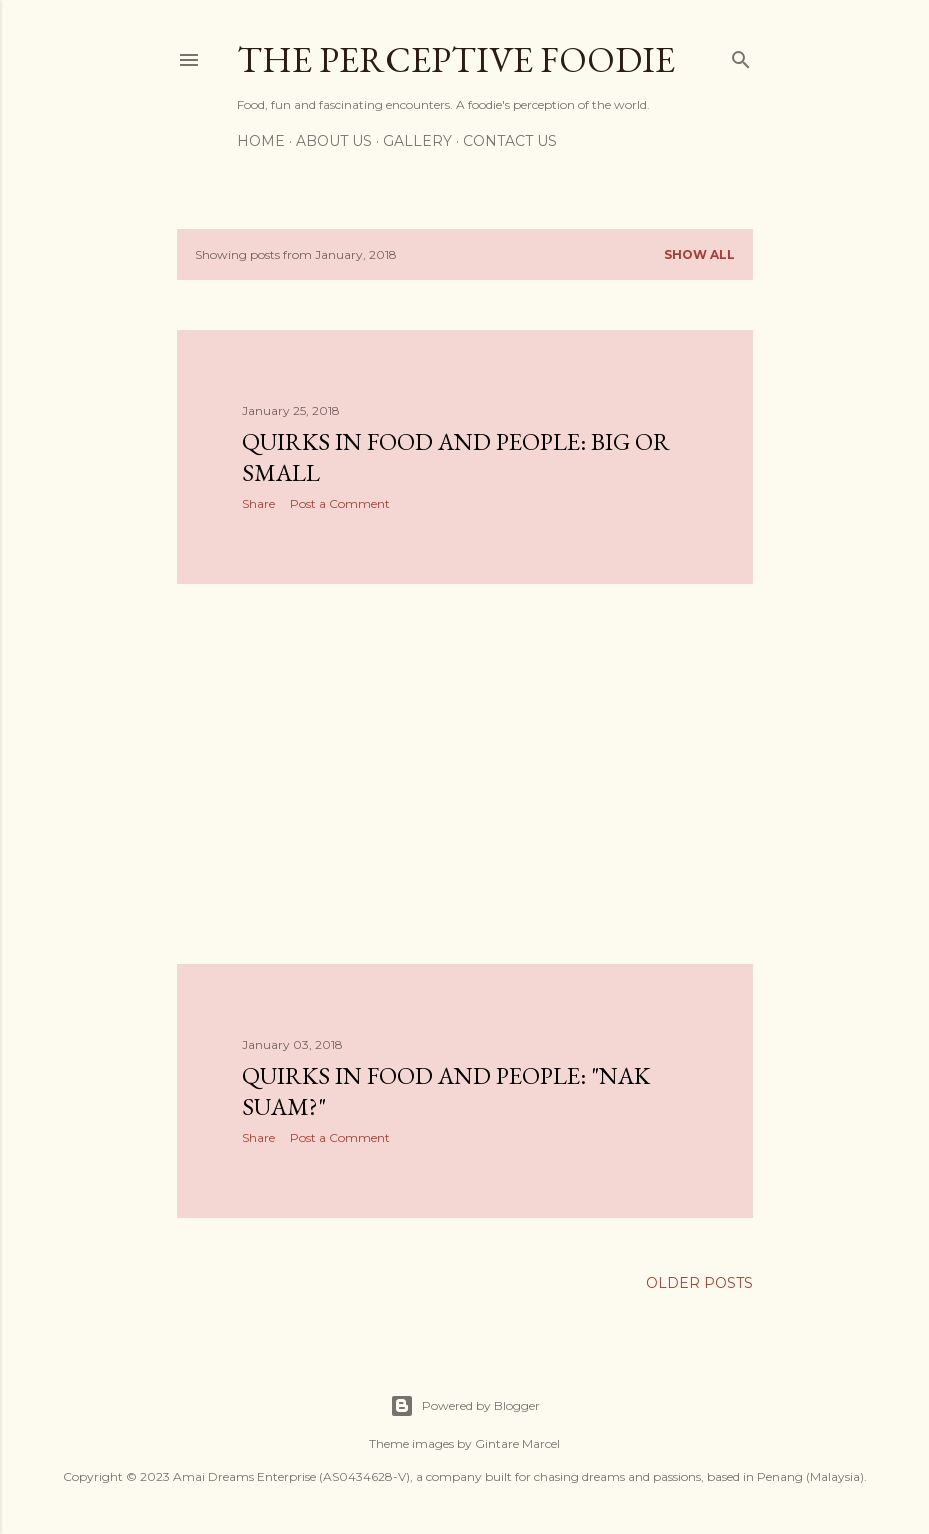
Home (261, 141)
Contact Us (510, 141)
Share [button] (258, 503)
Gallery (417, 141)
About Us (334, 141)
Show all (699, 254)
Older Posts (699, 1283)
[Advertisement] (465, 774)
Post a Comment (340, 503)
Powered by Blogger (465, 1406)
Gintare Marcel (517, 1443)
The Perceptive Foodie (456, 59)
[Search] (741, 55)
